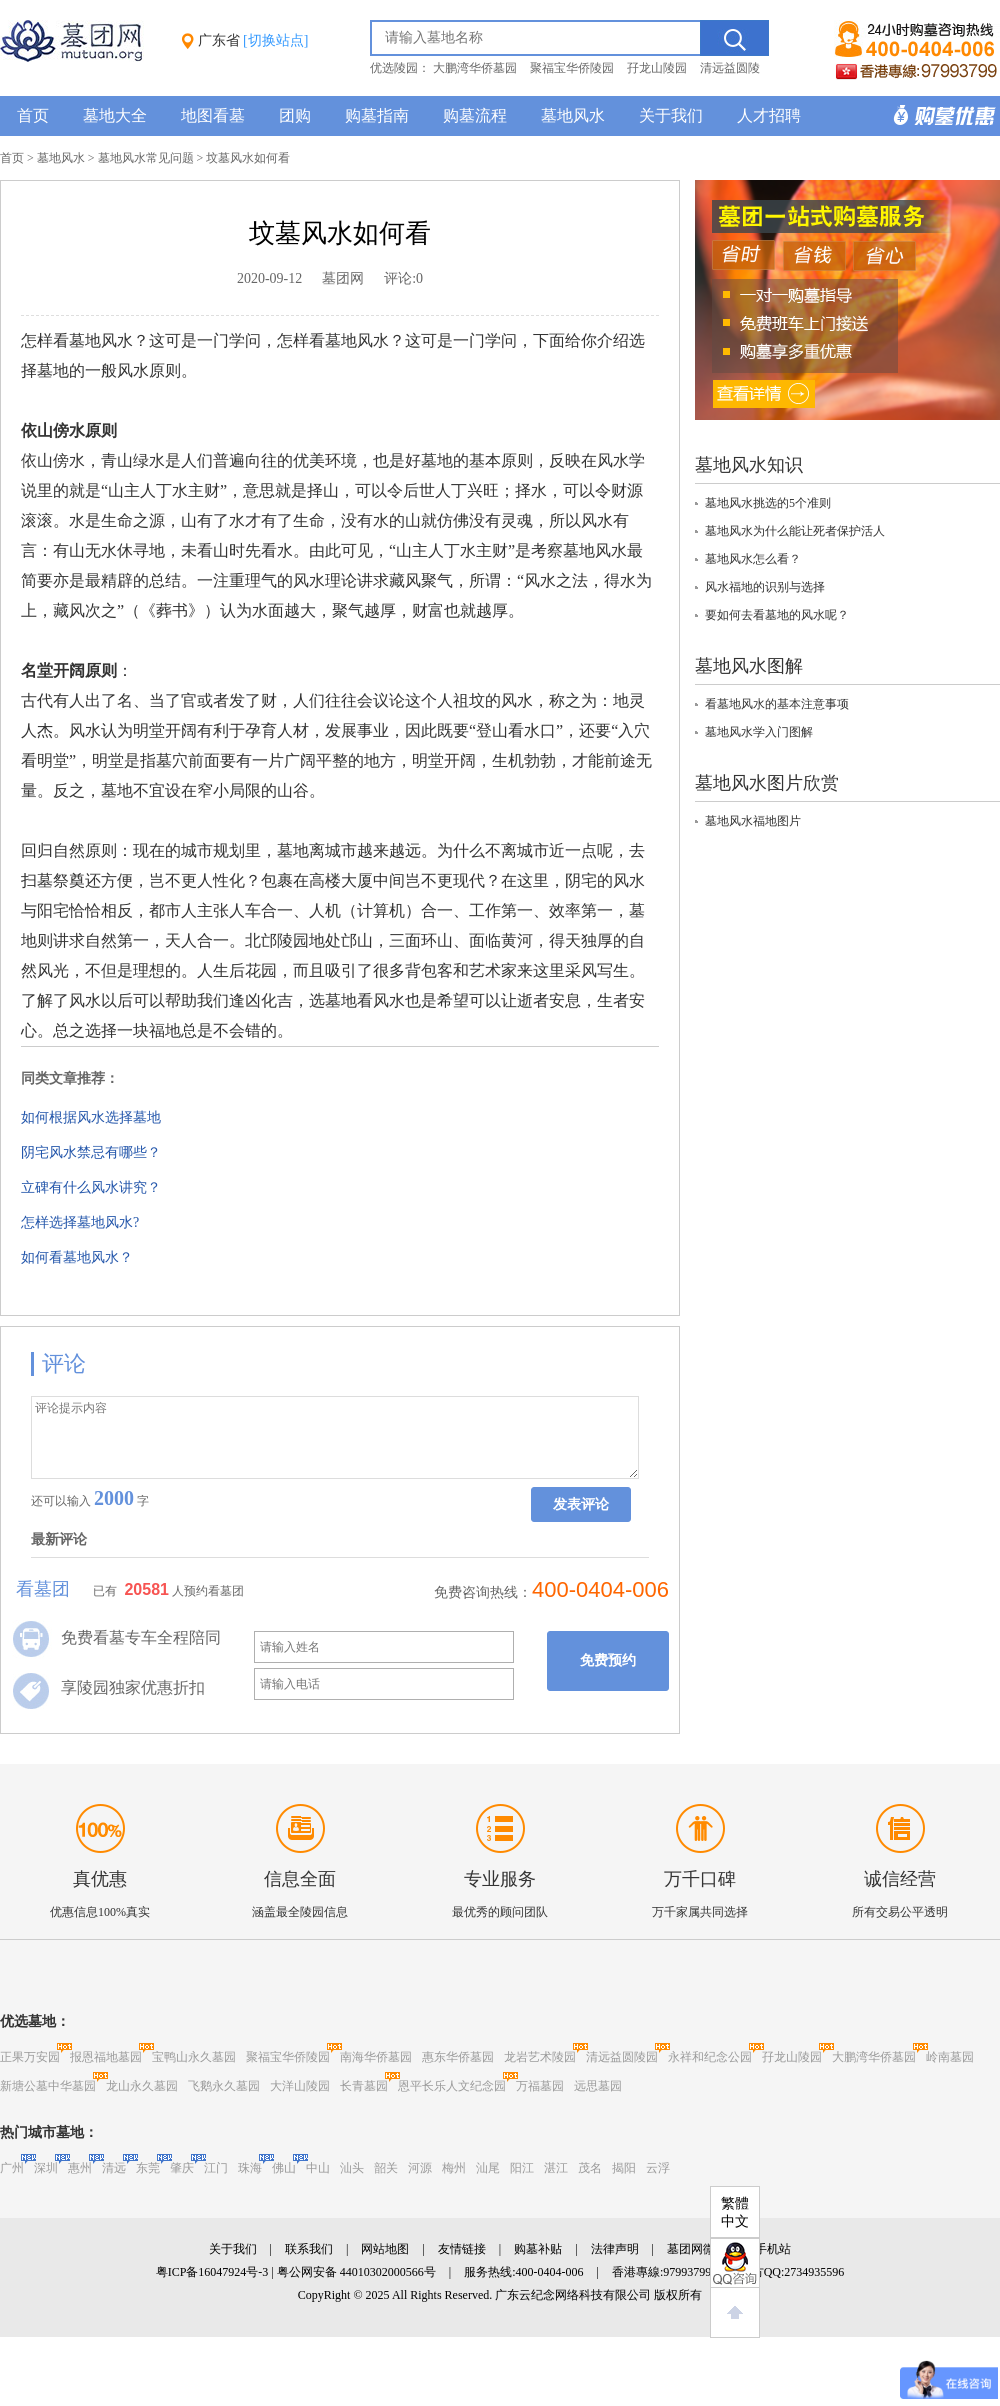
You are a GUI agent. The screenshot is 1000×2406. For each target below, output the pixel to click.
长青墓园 (364, 2086)
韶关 (386, 2168)
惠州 (80, 2168)
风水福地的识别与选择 (765, 587)
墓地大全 (115, 115)
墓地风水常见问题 (146, 158)
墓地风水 (573, 115)
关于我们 (671, 115)
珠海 (250, 2168)
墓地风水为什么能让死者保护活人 (795, 531)
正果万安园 (30, 2057)
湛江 (556, 2168)
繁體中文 (735, 2212)
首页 (33, 115)
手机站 (773, 2249)
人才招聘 (769, 115)
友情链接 (462, 2249)
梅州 (454, 2168)
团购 (295, 115)
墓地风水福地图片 (753, 821)
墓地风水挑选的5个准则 (768, 503)
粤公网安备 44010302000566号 (356, 2272)
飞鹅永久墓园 (224, 2086)
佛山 (284, 2168)
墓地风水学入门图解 (759, 732)
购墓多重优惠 (935, 116)
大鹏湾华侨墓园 (475, 68)
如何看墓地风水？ (77, 1257)
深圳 (46, 2168)
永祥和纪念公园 (710, 2057)
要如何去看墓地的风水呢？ (777, 615)
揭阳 (624, 2168)
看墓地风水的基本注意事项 (777, 704)
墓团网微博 (697, 2249)
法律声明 (615, 2249)
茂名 (590, 2168)
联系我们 (309, 2249)
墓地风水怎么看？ (753, 559)
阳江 (522, 2168)
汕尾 (488, 2168)
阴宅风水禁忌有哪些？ (91, 1152)
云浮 (658, 2168)
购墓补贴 (538, 2249)
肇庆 (182, 2168)
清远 (114, 2168)
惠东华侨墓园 (458, 2057)
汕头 (352, 2168)
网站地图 (385, 2249)
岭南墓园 (950, 2057)
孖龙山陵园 (657, 68)
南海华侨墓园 (376, 2057)
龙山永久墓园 (142, 2086)
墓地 (341, 340)
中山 (318, 2168)
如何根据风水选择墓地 (91, 1117)
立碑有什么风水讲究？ (91, 1187)
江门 (216, 2168)
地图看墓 (213, 115)
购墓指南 (377, 115)
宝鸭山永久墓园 (194, 2057)
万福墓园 (540, 2086)
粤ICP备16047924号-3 (212, 2272)
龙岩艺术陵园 (540, 2057)
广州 (12, 2168)
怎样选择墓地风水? (80, 1222)
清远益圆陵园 (622, 2057)
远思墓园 (598, 2086)
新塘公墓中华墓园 (48, 2086)
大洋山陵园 (300, 2086)
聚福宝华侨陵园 (572, 68)
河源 (420, 2168)
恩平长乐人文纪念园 (452, 2086)
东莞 (148, 2168)
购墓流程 (475, 115)
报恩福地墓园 (106, 2057)
